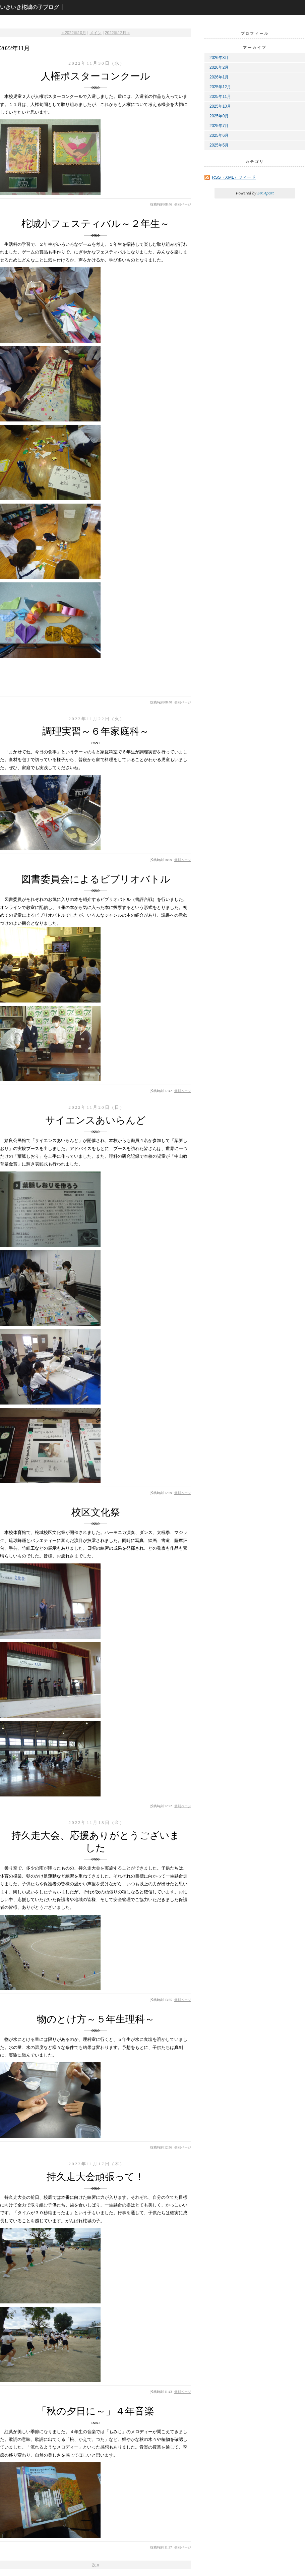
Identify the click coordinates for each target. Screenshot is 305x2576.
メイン (95, 33)
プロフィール (255, 34)
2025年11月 (220, 96)
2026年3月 (219, 57)
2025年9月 (219, 116)
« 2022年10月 (73, 33)
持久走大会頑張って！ (95, 2176)
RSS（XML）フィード (234, 177)
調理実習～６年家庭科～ (95, 731)
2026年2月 (219, 67)
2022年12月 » (117, 33)
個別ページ (182, 204)
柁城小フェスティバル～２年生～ (95, 223)
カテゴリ (254, 162)
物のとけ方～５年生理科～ (96, 2019)
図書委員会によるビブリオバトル (95, 879)
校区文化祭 (95, 1512)
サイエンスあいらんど (95, 1120)
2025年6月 (219, 135)
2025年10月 (220, 106)
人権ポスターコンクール (95, 76)
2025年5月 (219, 145)
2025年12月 (220, 86)
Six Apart (265, 192)
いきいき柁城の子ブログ (29, 7)
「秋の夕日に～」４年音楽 (95, 2411)
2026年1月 (219, 77)
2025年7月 (219, 125)
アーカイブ (254, 48)
